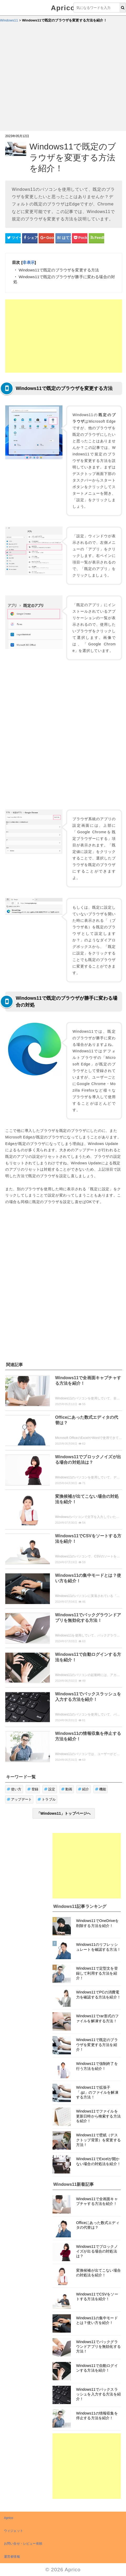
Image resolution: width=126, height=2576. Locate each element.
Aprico (63, 8)
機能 (100, 1789)
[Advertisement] (49, 79)
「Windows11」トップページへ (64, 1813)
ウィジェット (13, 2531)
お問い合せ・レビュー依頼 (23, 2543)
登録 (33, 1789)
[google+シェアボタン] (46, 238)
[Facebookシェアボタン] (30, 238)
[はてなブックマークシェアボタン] (63, 238)
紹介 (83, 1789)
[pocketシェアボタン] (79, 238)
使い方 (14, 1789)
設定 (49, 1789)
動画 (66, 1789)
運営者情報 (12, 2556)
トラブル (47, 1799)
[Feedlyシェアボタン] (96, 238)
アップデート (19, 1799)
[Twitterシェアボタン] (13, 238)
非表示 (28, 262)
